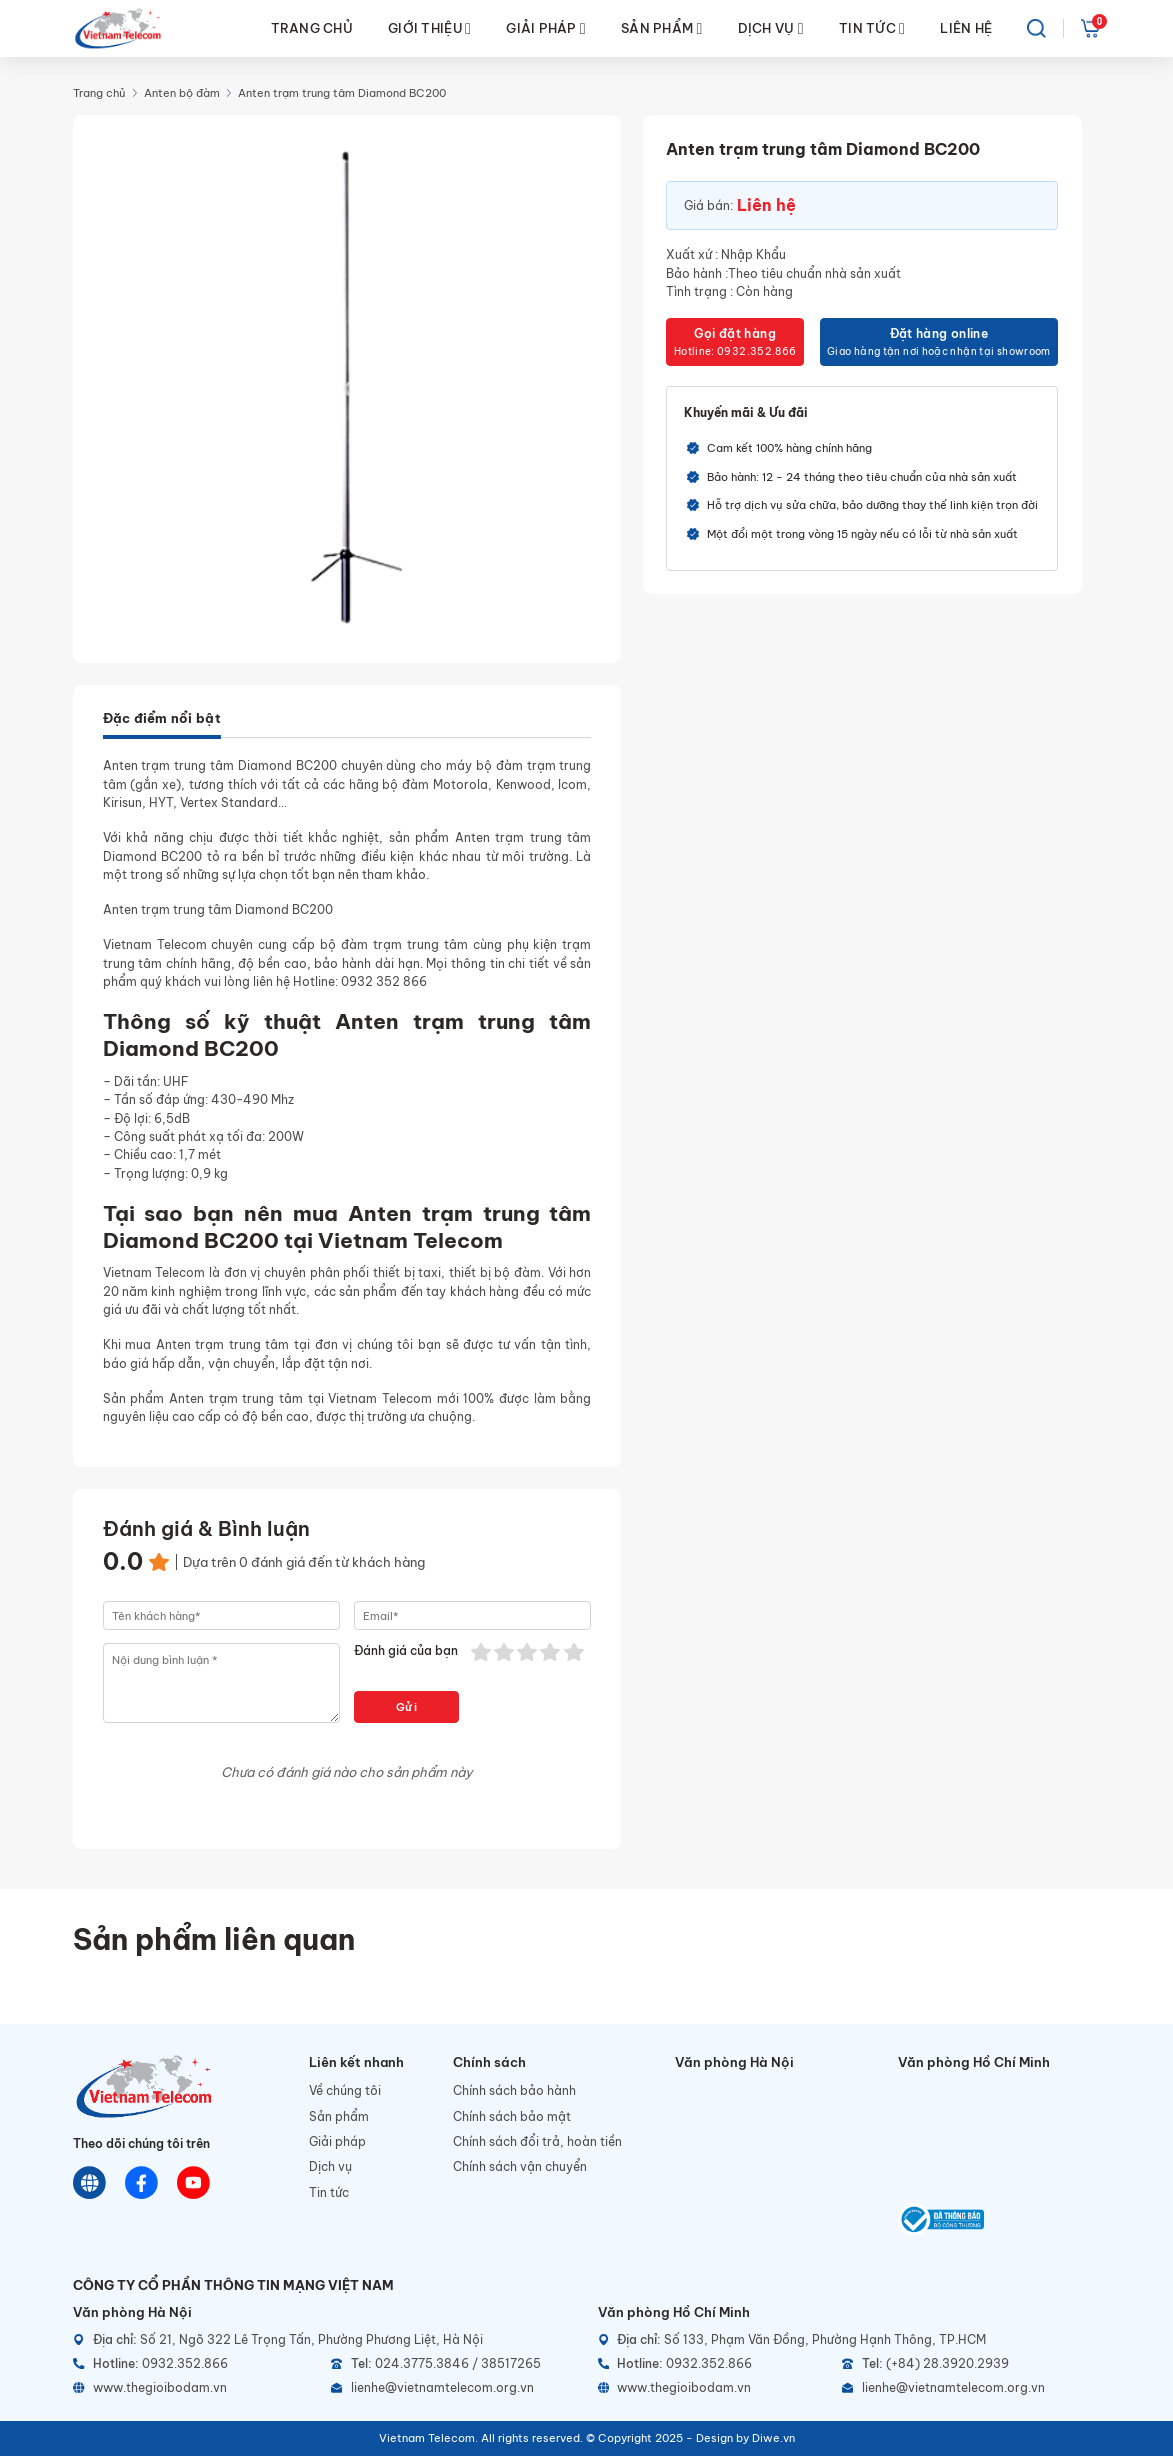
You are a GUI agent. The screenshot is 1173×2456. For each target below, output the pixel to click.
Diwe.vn (773, 2438)
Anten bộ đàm (182, 93)
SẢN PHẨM (661, 28)
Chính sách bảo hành (514, 2090)
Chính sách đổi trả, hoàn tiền (537, 2141)
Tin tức (329, 2192)
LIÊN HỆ (966, 28)
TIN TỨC (872, 28)
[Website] (89, 2182)
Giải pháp (337, 2141)
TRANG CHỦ (312, 28)
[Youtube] (193, 2182)
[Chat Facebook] (141, 2182)
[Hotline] (195, 2364)
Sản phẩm (339, 2116)
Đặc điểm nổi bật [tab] (162, 718)
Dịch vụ (330, 2166)
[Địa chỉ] (324, 2340)
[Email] (453, 2388)
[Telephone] (453, 2364)
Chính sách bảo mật (512, 2116)
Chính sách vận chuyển (520, 2166)
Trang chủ (99, 93)
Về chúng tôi (345, 2090)
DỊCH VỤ (771, 28)
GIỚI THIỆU (429, 28)
